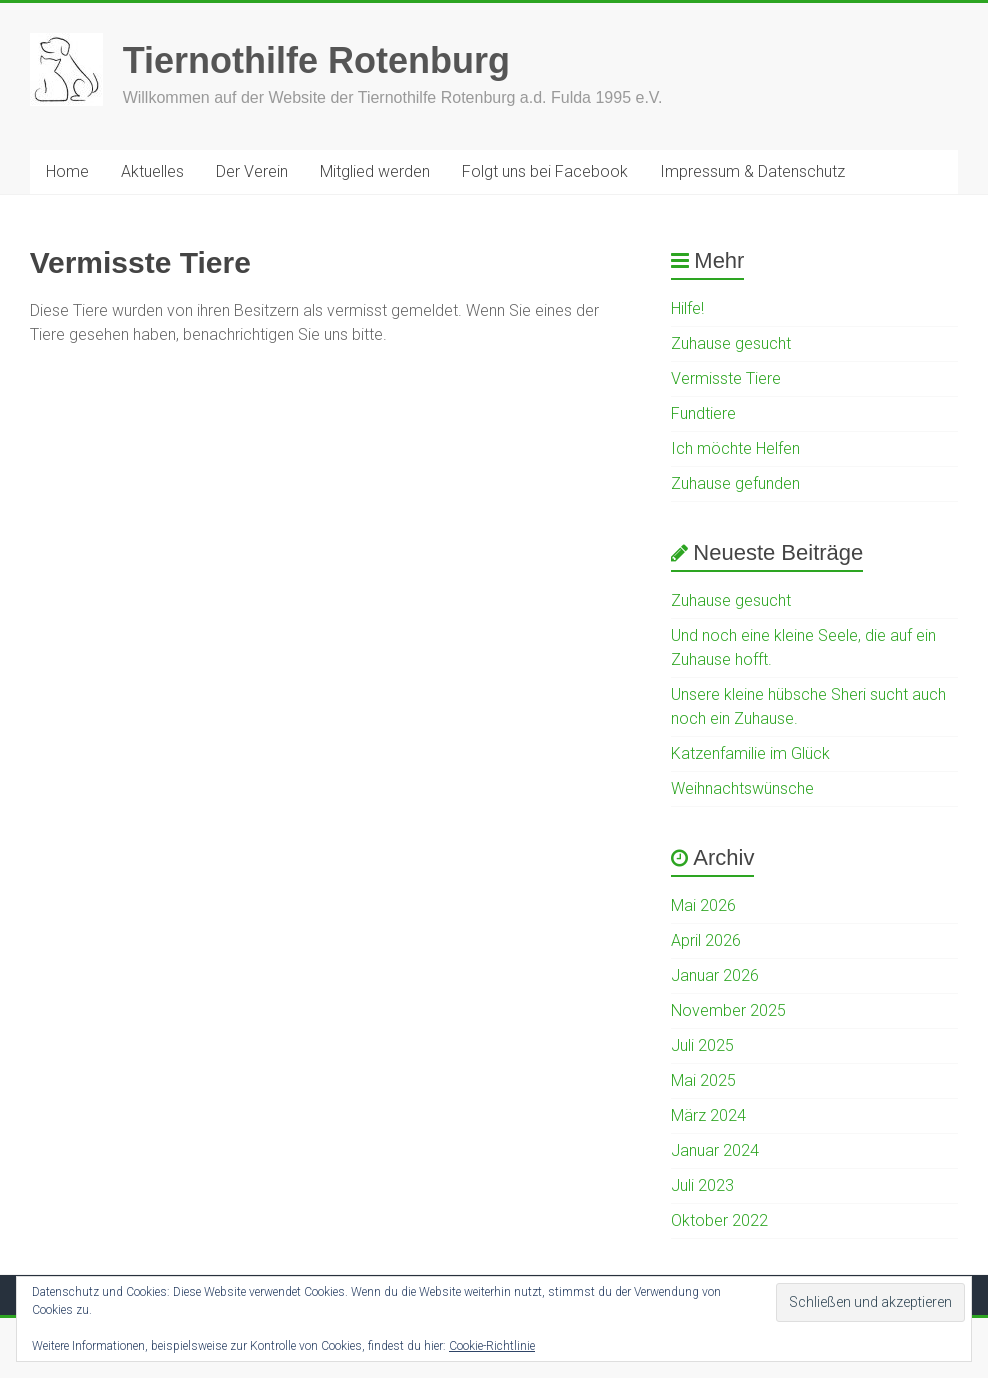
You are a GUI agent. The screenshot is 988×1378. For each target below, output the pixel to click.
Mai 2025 (703, 1080)
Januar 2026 (715, 975)
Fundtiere (703, 413)
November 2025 (728, 1010)
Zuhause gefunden (735, 483)
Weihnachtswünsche (742, 788)
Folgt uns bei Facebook (545, 171)
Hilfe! (687, 308)
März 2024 (708, 1115)
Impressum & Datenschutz (752, 171)
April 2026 (706, 940)
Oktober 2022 (719, 1220)
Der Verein (252, 171)
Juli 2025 (702, 1045)
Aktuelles (152, 171)
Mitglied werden (375, 171)
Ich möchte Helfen (735, 448)
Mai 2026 (703, 905)
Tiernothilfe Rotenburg (316, 60)
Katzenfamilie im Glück (750, 753)
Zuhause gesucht (731, 343)
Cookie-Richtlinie (492, 1346)
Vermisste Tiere (726, 378)
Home (67, 171)
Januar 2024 (715, 1150)
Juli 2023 (702, 1185)
